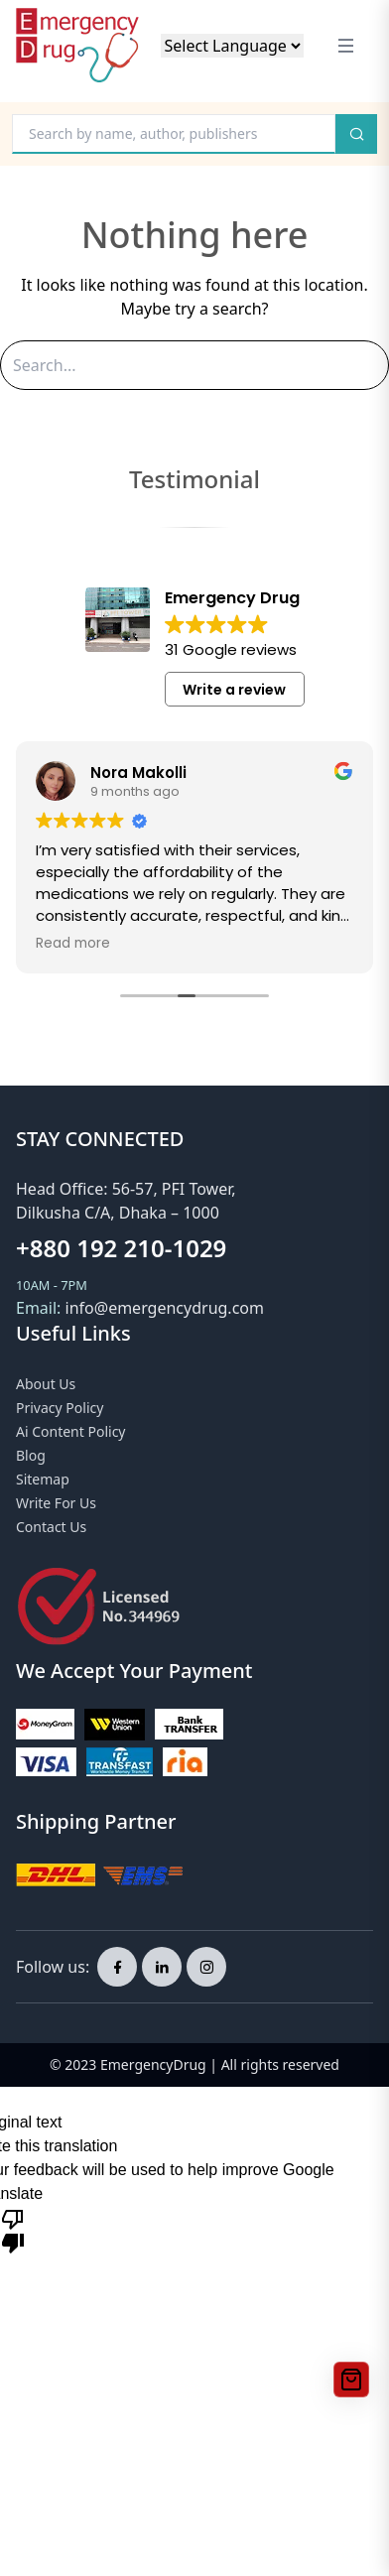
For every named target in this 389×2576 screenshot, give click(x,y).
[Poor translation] (13, 2230)
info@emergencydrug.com (164, 1308)
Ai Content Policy (71, 1431)
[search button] (356, 134)
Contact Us (51, 1526)
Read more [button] (73, 944)
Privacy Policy (59, 1407)
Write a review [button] (234, 690)
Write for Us (56, 1502)
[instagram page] (206, 1967)
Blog (31, 1455)
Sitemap (42, 1479)
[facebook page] (117, 1967)
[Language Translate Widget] (232, 46)
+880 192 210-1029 (121, 1247)
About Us (45, 1383)
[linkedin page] (162, 1967)
